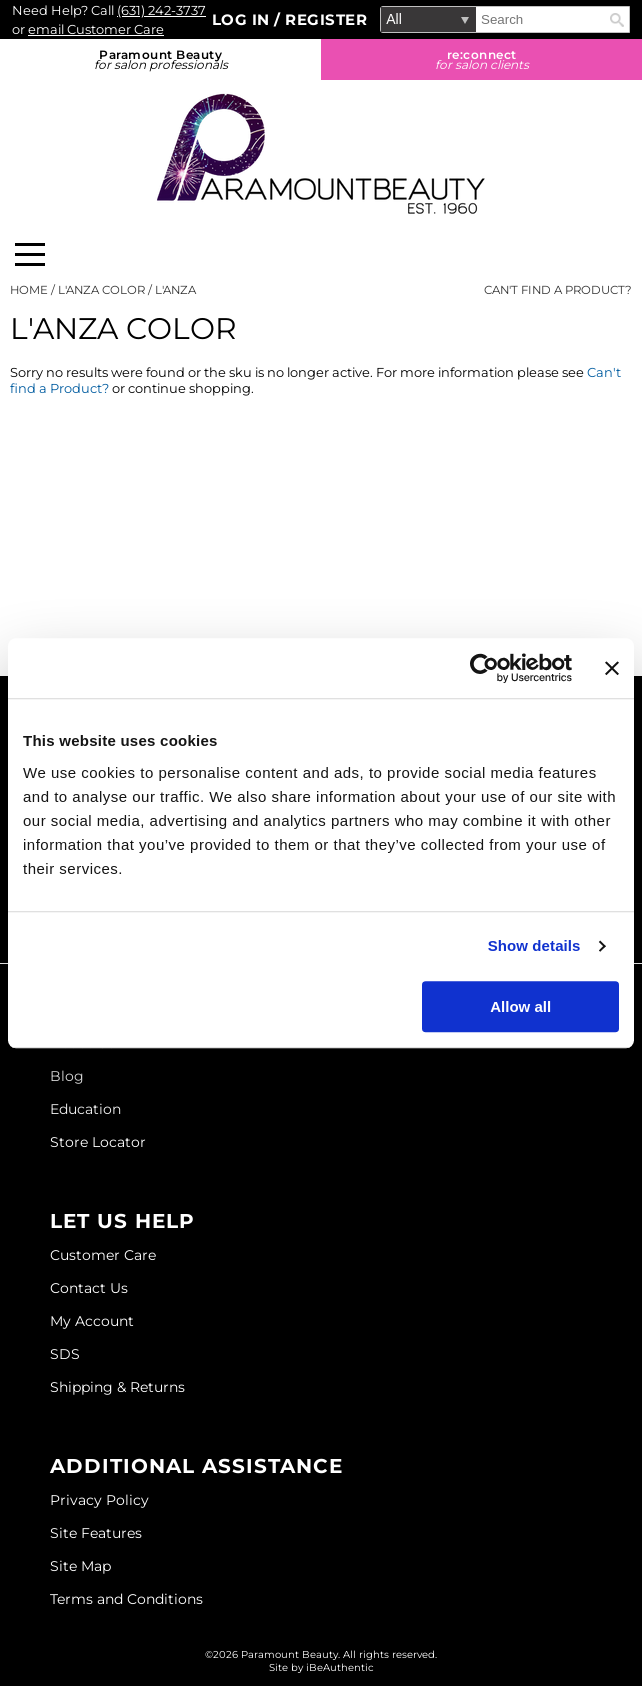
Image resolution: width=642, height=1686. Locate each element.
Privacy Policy (99, 1500)
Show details (534, 945)
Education (85, 1109)
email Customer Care (96, 29)
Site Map (80, 1566)
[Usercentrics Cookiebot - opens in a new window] (484, 668)
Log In (243, 19)
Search (617, 20)
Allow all (520, 1006)
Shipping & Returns (117, 1387)
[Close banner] (612, 668)
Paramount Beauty (160, 59)
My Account (92, 1321)
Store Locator (98, 1142)
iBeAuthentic (340, 1667)
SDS (65, 1354)
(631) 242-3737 (161, 10)
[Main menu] (30, 254)
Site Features (96, 1533)
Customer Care (103, 1255)
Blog (67, 1076)
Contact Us (89, 1288)
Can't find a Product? (558, 290)
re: (481, 59)
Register (326, 19)
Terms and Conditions (126, 1599)
